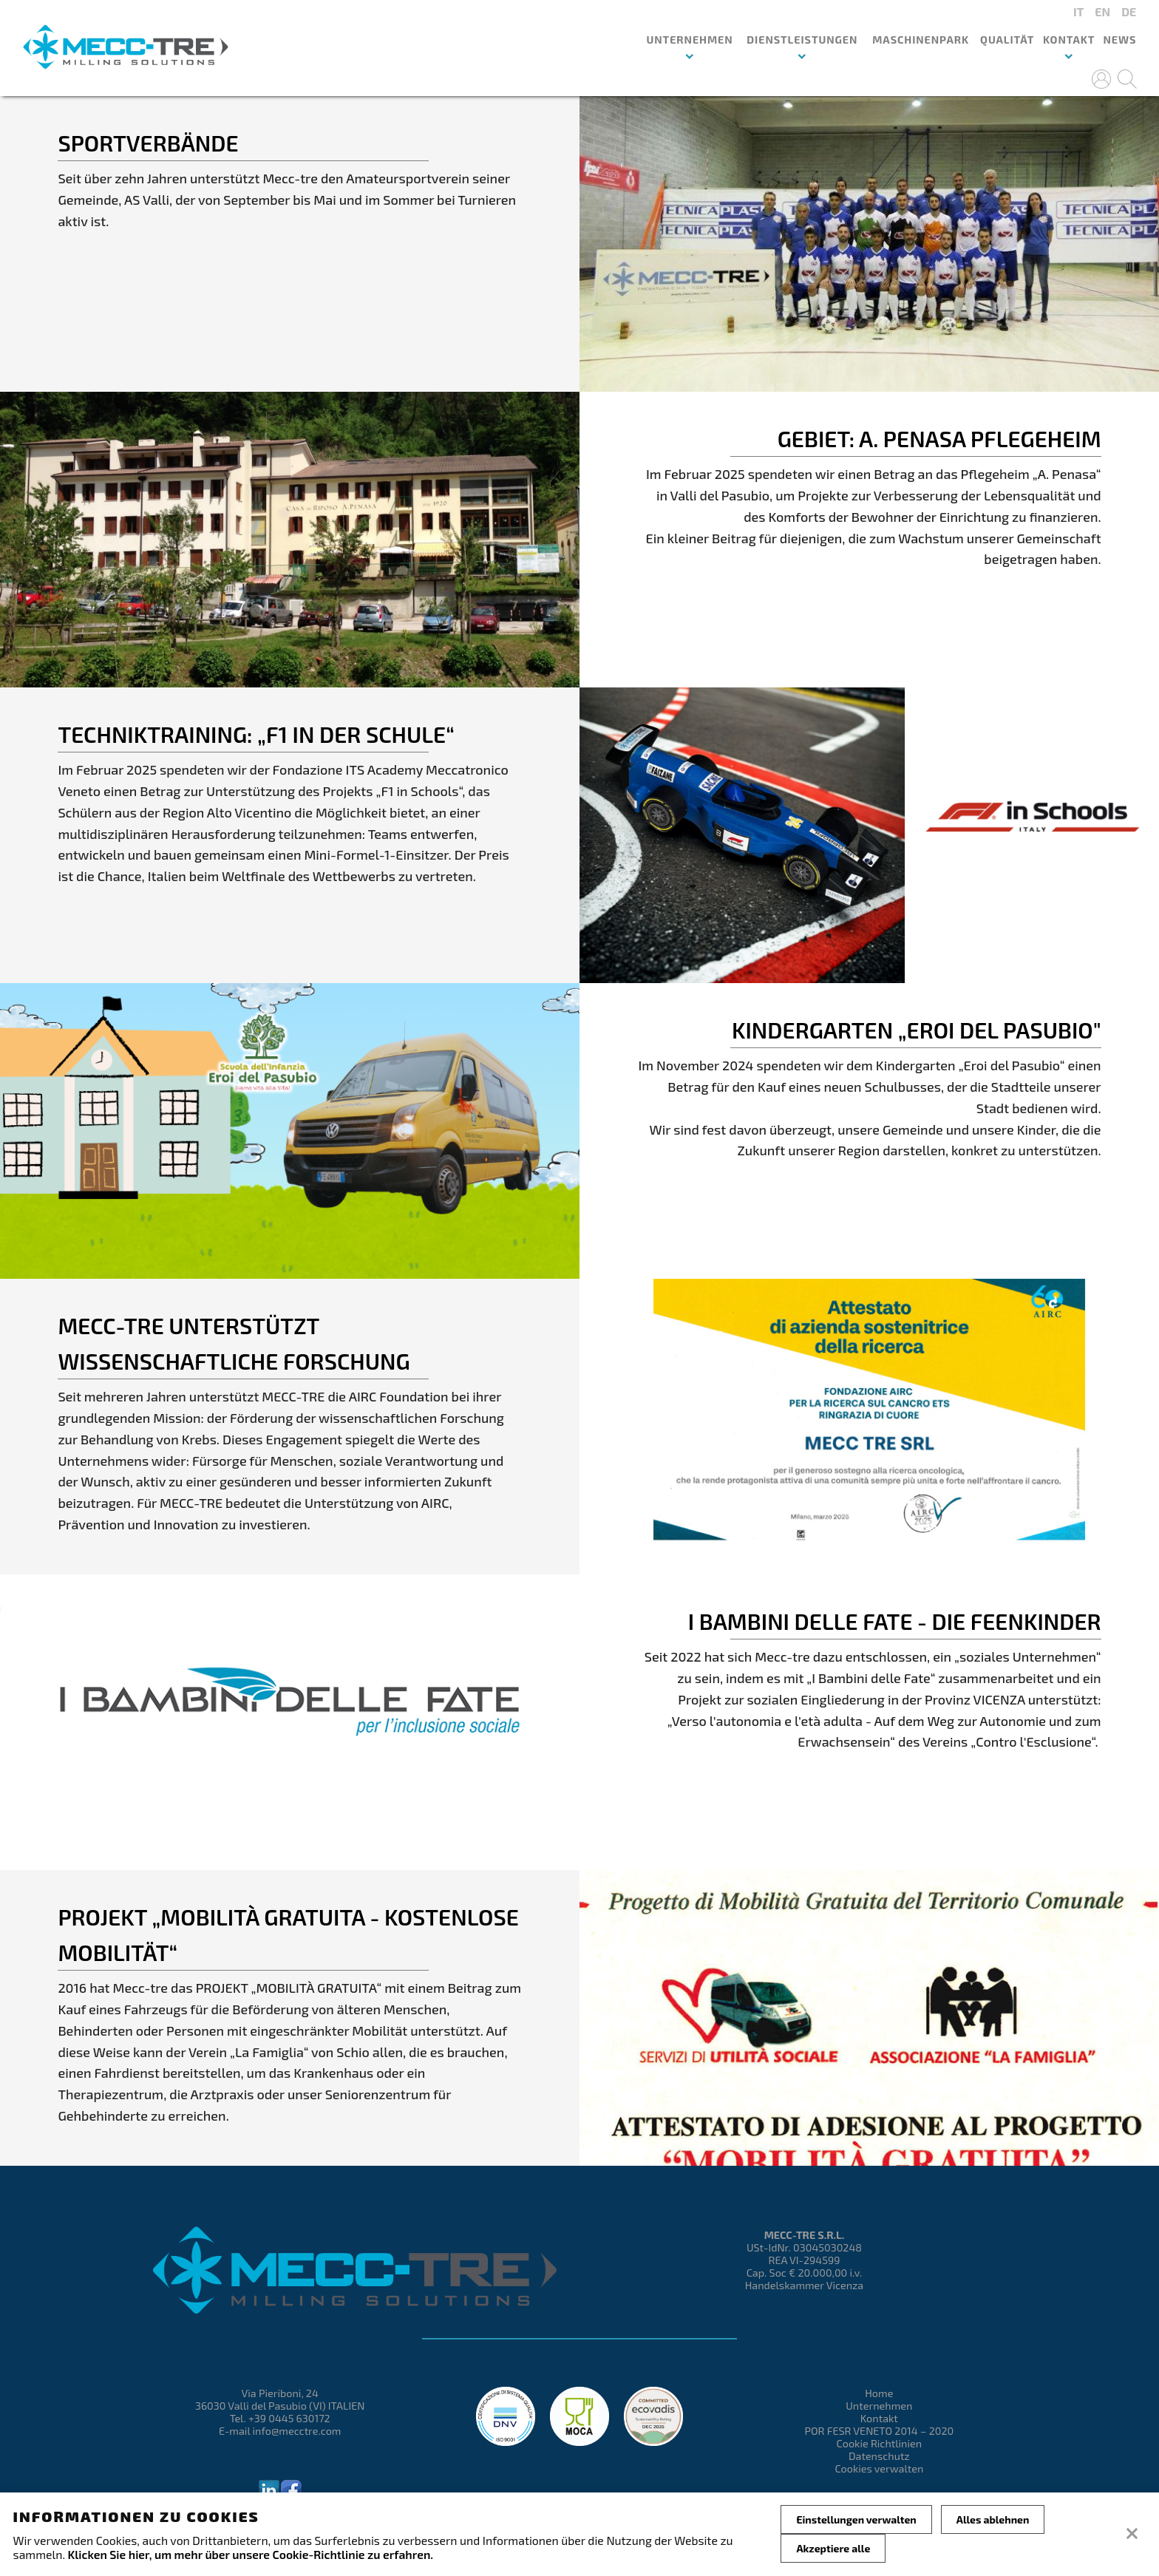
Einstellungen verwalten (856, 2519)
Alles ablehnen (993, 2519)
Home (879, 2393)
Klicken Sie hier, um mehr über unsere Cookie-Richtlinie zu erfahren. (250, 2554)
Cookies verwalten (879, 2468)
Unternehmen (879, 2405)
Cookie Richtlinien (879, 2443)
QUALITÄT (1007, 39)
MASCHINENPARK (920, 39)
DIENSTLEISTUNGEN (802, 39)
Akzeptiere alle (833, 2548)
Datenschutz (879, 2456)
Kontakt (1069, 39)
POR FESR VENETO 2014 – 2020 (879, 2430)
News (1119, 39)
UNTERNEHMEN (689, 39)
